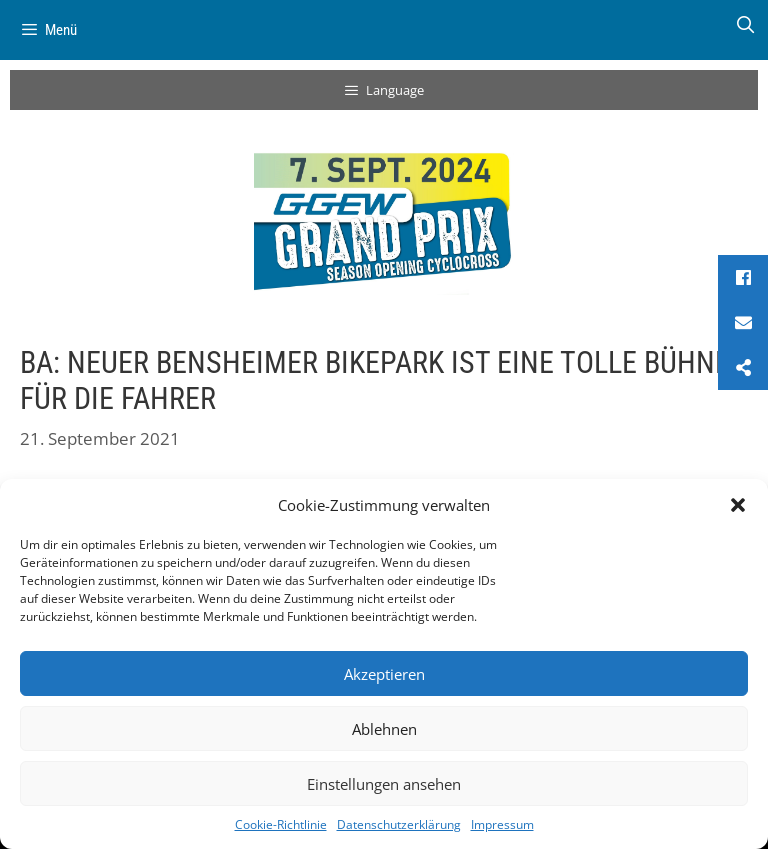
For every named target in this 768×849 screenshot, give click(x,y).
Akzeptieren (384, 674)
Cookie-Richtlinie (281, 824)
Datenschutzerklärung (399, 824)
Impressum (502, 824)
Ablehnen (384, 729)
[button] (738, 505)
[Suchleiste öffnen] (745, 25)
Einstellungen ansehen (384, 784)
